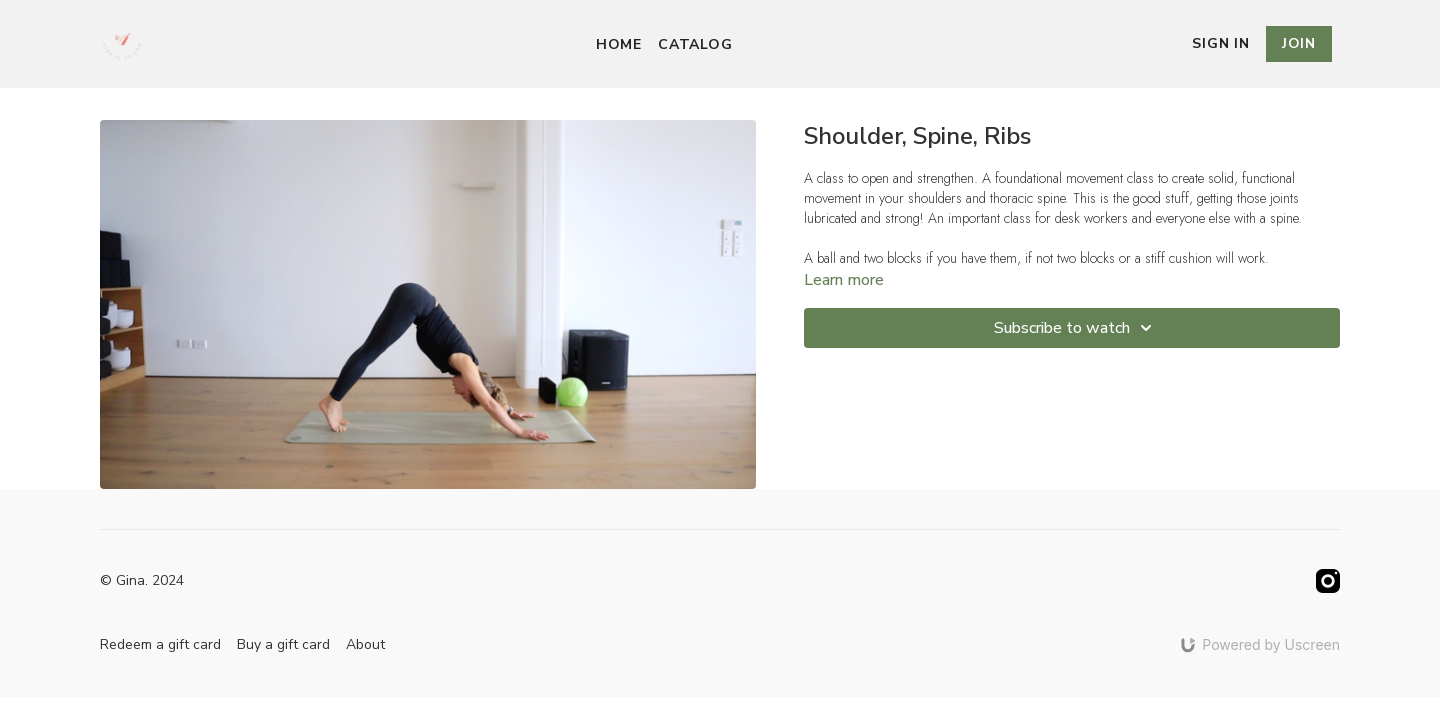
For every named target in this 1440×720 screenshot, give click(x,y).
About (365, 644)
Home (619, 44)
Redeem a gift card (160, 644)
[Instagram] (1328, 581)
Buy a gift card (283, 644)
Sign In (1221, 43)
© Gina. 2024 (142, 581)
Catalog (695, 44)
